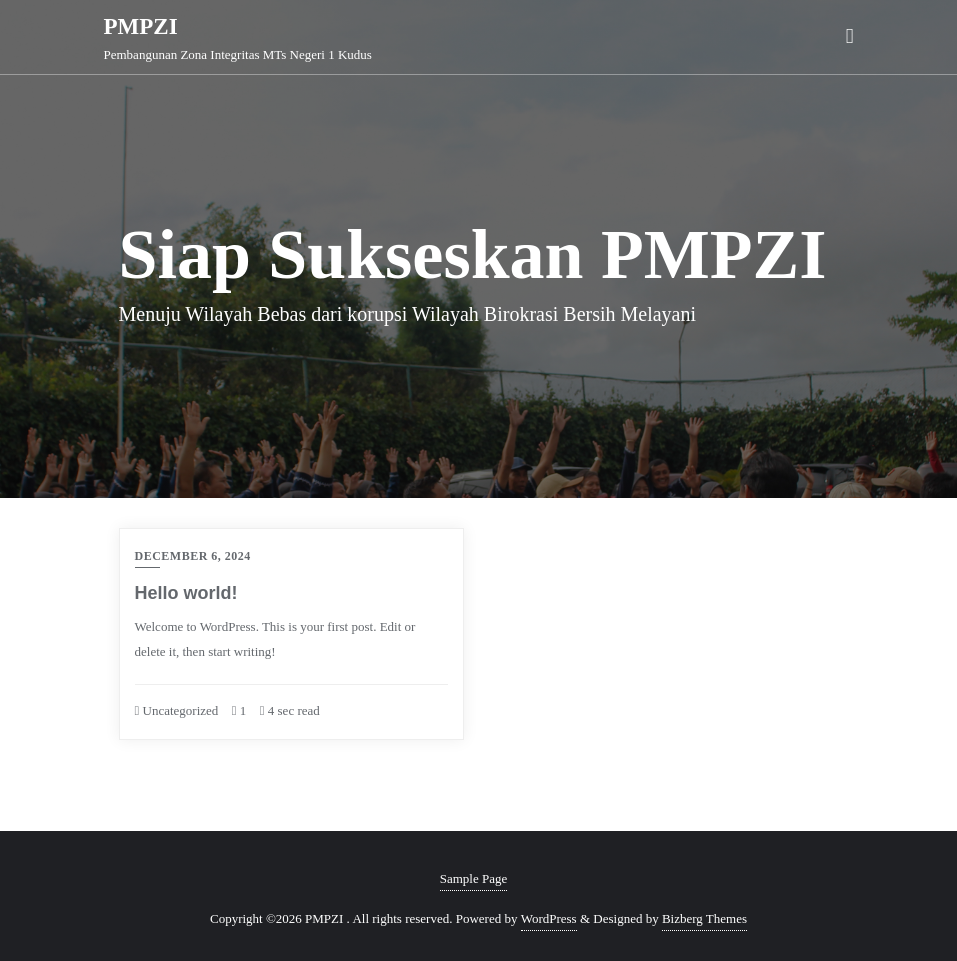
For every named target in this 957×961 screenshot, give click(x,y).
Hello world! (186, 593)
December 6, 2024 (193, 556)
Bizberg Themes (704, 918)
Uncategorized (177, 710)
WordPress (549, 918)
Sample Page (474, 878)
